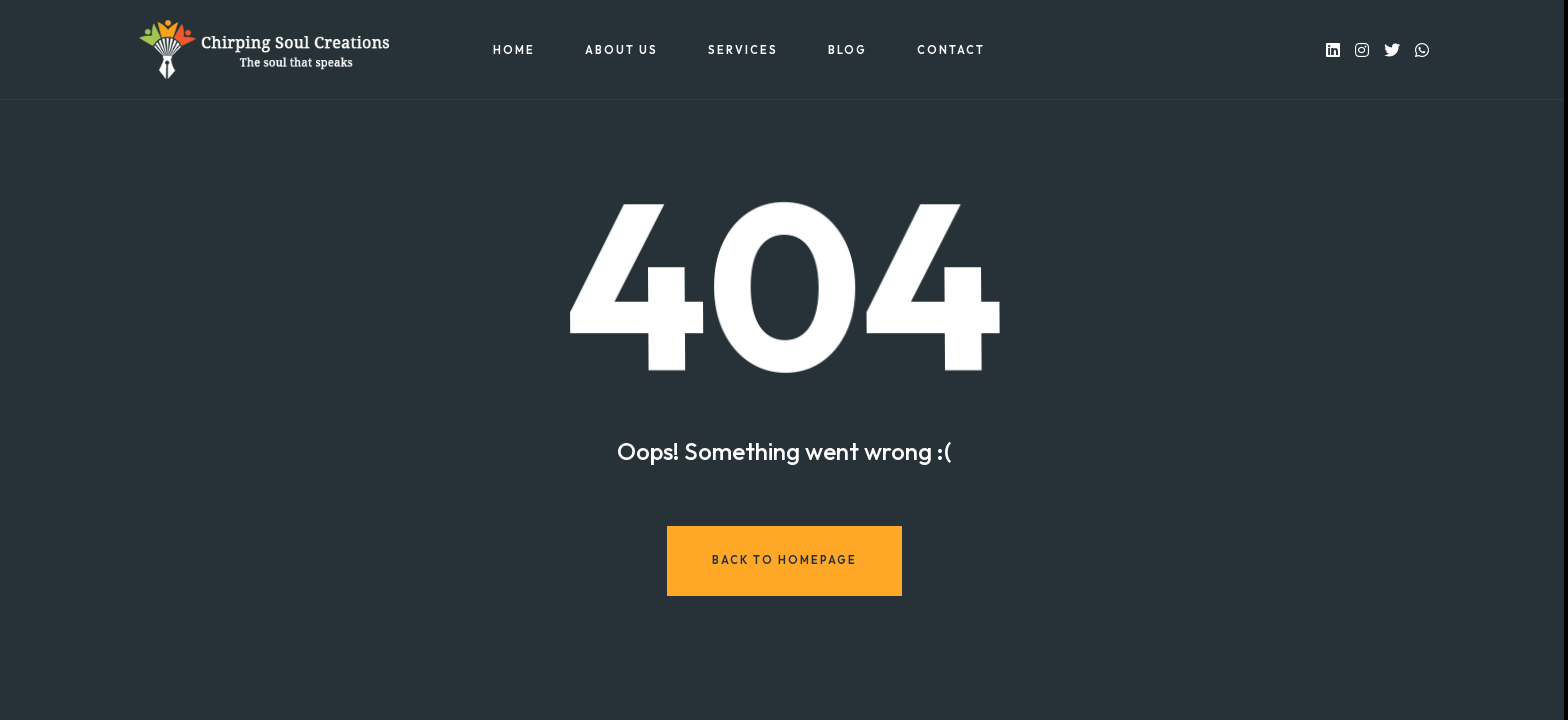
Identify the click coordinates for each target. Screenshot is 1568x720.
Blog (847, 50)
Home (514, 50)
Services (743, 50)
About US (621, 50)
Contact (951, 50)
